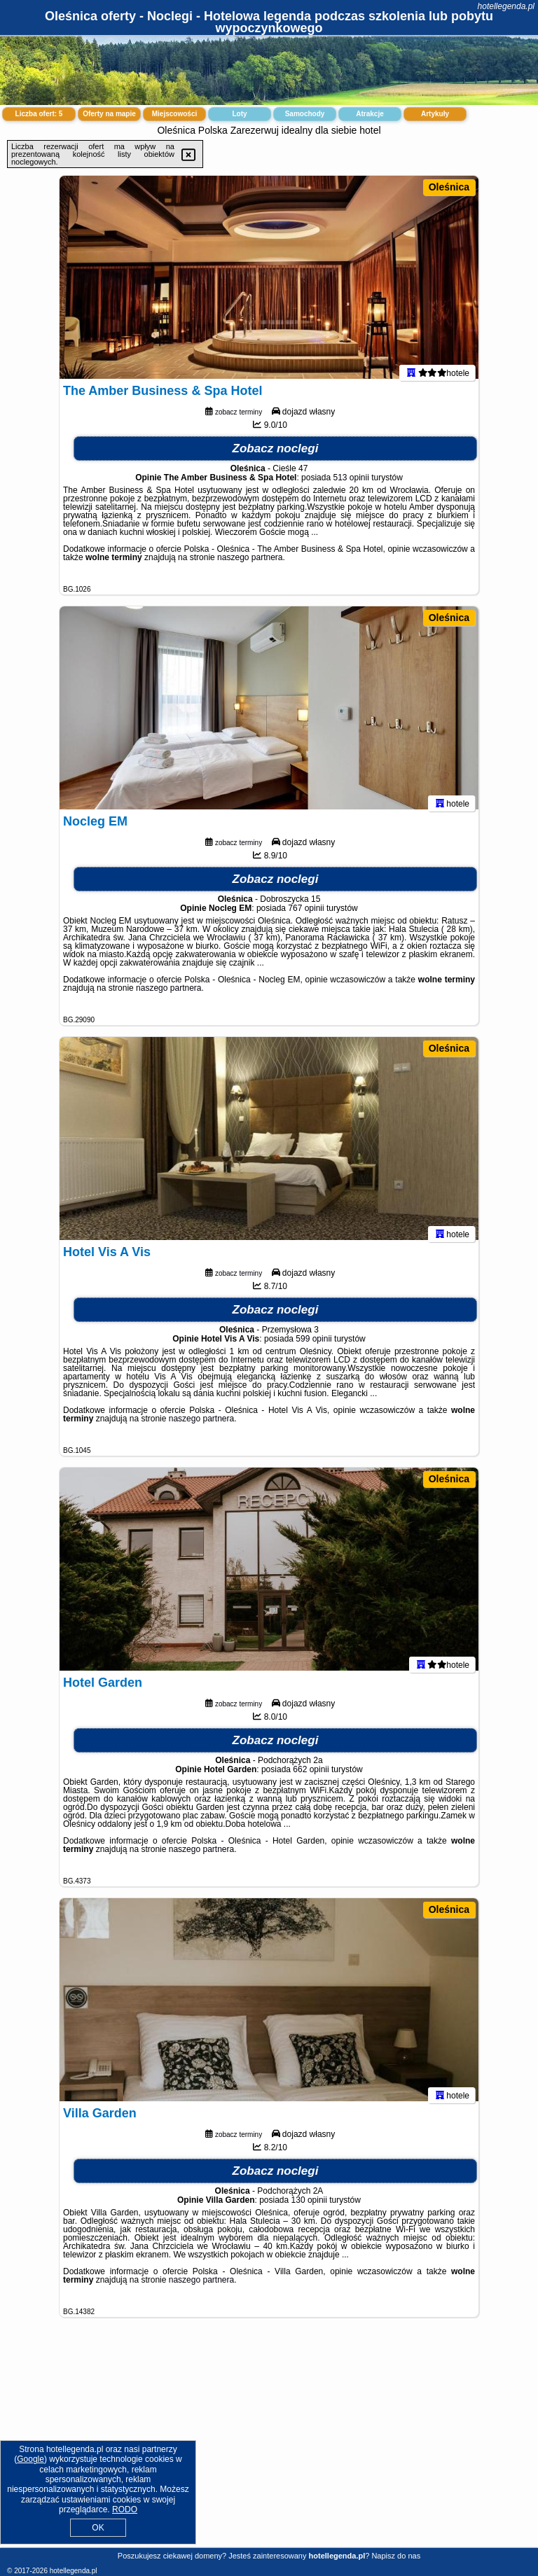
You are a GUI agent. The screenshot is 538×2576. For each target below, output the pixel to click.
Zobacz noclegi (276, 455)
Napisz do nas (395, 2555)
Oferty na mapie (109, 114)
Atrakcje (369, 114)
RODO (124, 2509)
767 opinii (306, 915)
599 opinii (313, 1346)
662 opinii (311, 1776)
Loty (239, 114)
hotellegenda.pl (506, 6)
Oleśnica (449, 187)
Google (30, 2459)
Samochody (305, 114)
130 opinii (309, 2207)
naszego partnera (249, 564)
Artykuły (435, 114)
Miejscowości (174, 114)
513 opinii (350, 484)
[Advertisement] (269, 2443)
